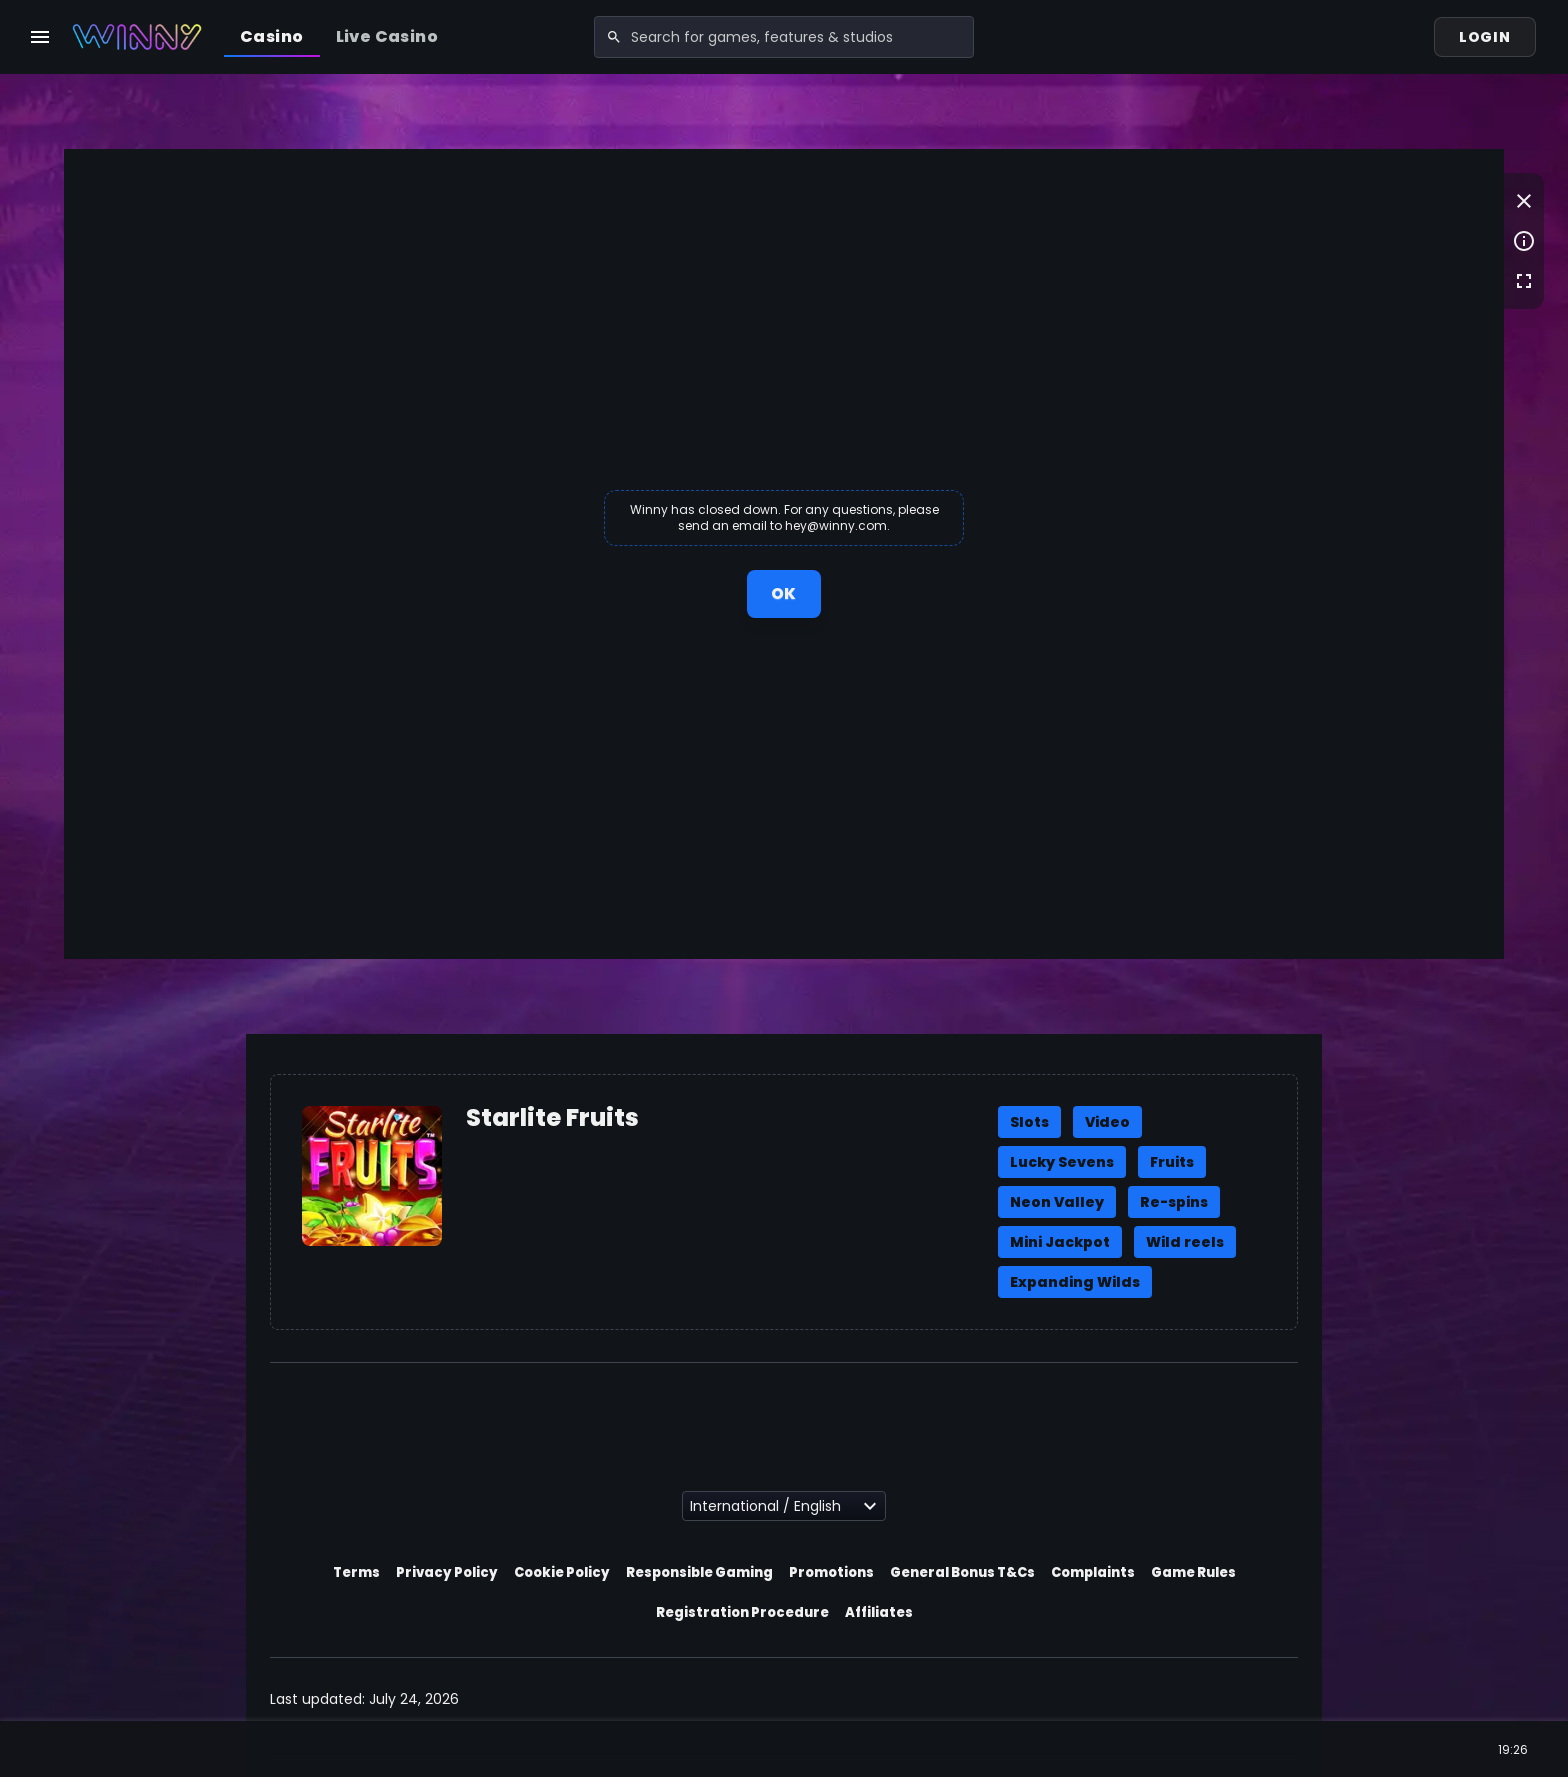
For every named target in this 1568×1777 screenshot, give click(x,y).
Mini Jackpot (1060, 1242)
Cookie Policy (562, 1572)
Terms (356, 1572)
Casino (271, 36)
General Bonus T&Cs (962, 1572)
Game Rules (1193, 1572)
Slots (1029, 1122)
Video (1107, 1122)
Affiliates (879, 1612)
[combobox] (784, 37)
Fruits (1172, 1162)
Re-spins (1174, 1202)
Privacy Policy (447, 1572)
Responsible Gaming (699, 1572)
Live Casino (387, 36)
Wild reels (1185, 1242)
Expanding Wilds (1075, 1282)
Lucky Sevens (1062, 1162)
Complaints (1093, 1572)
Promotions (831, 1572)
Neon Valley (1057, 1202)
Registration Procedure (742, 1612)
